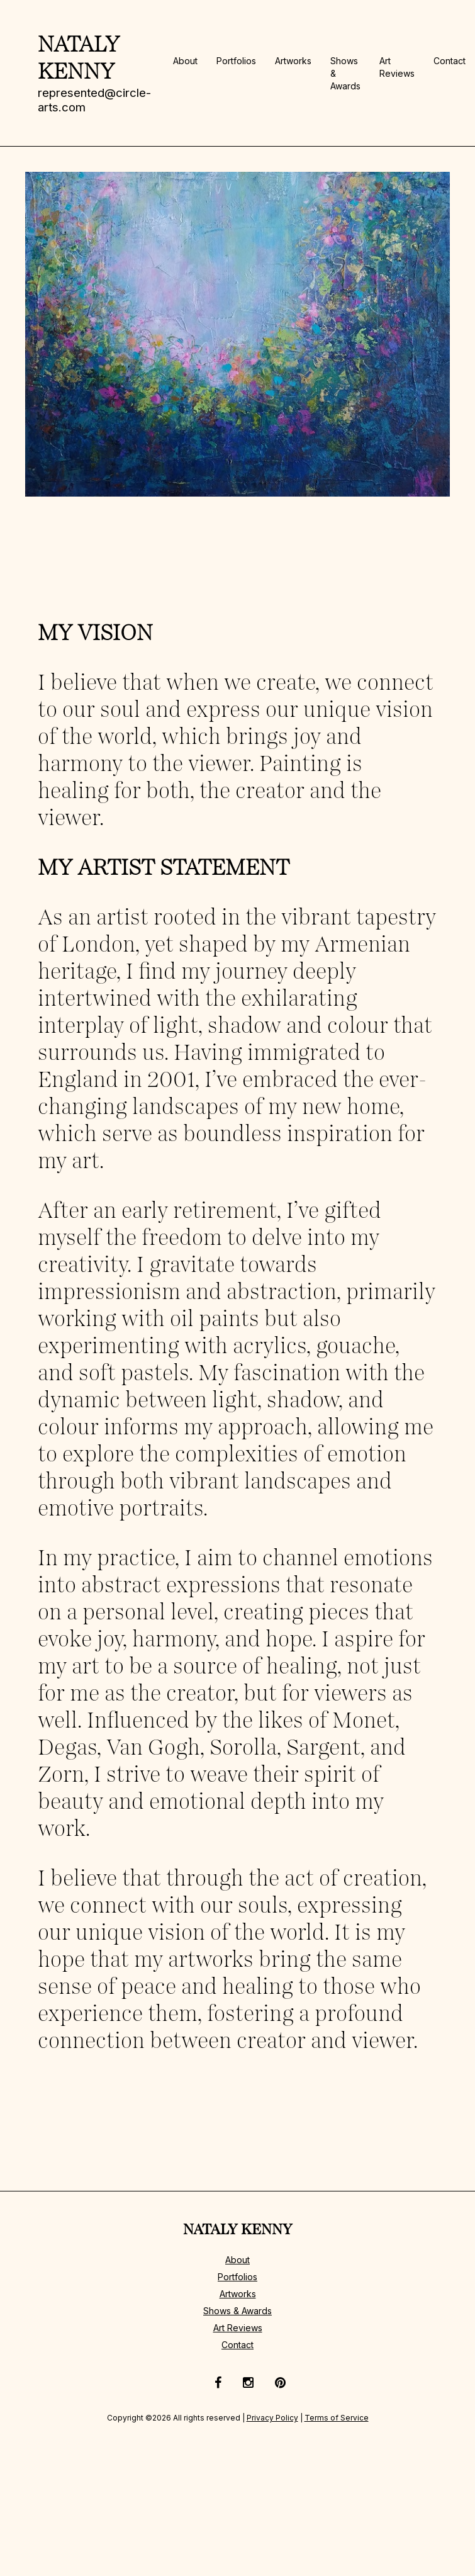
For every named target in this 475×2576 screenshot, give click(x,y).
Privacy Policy (272, 2417)
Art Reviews (237, 2327)
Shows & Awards (237, 2310)
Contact (449, 60)
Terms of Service (337, 2417)
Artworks (293, 60)
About (185, 60)
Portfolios (236, 60)
